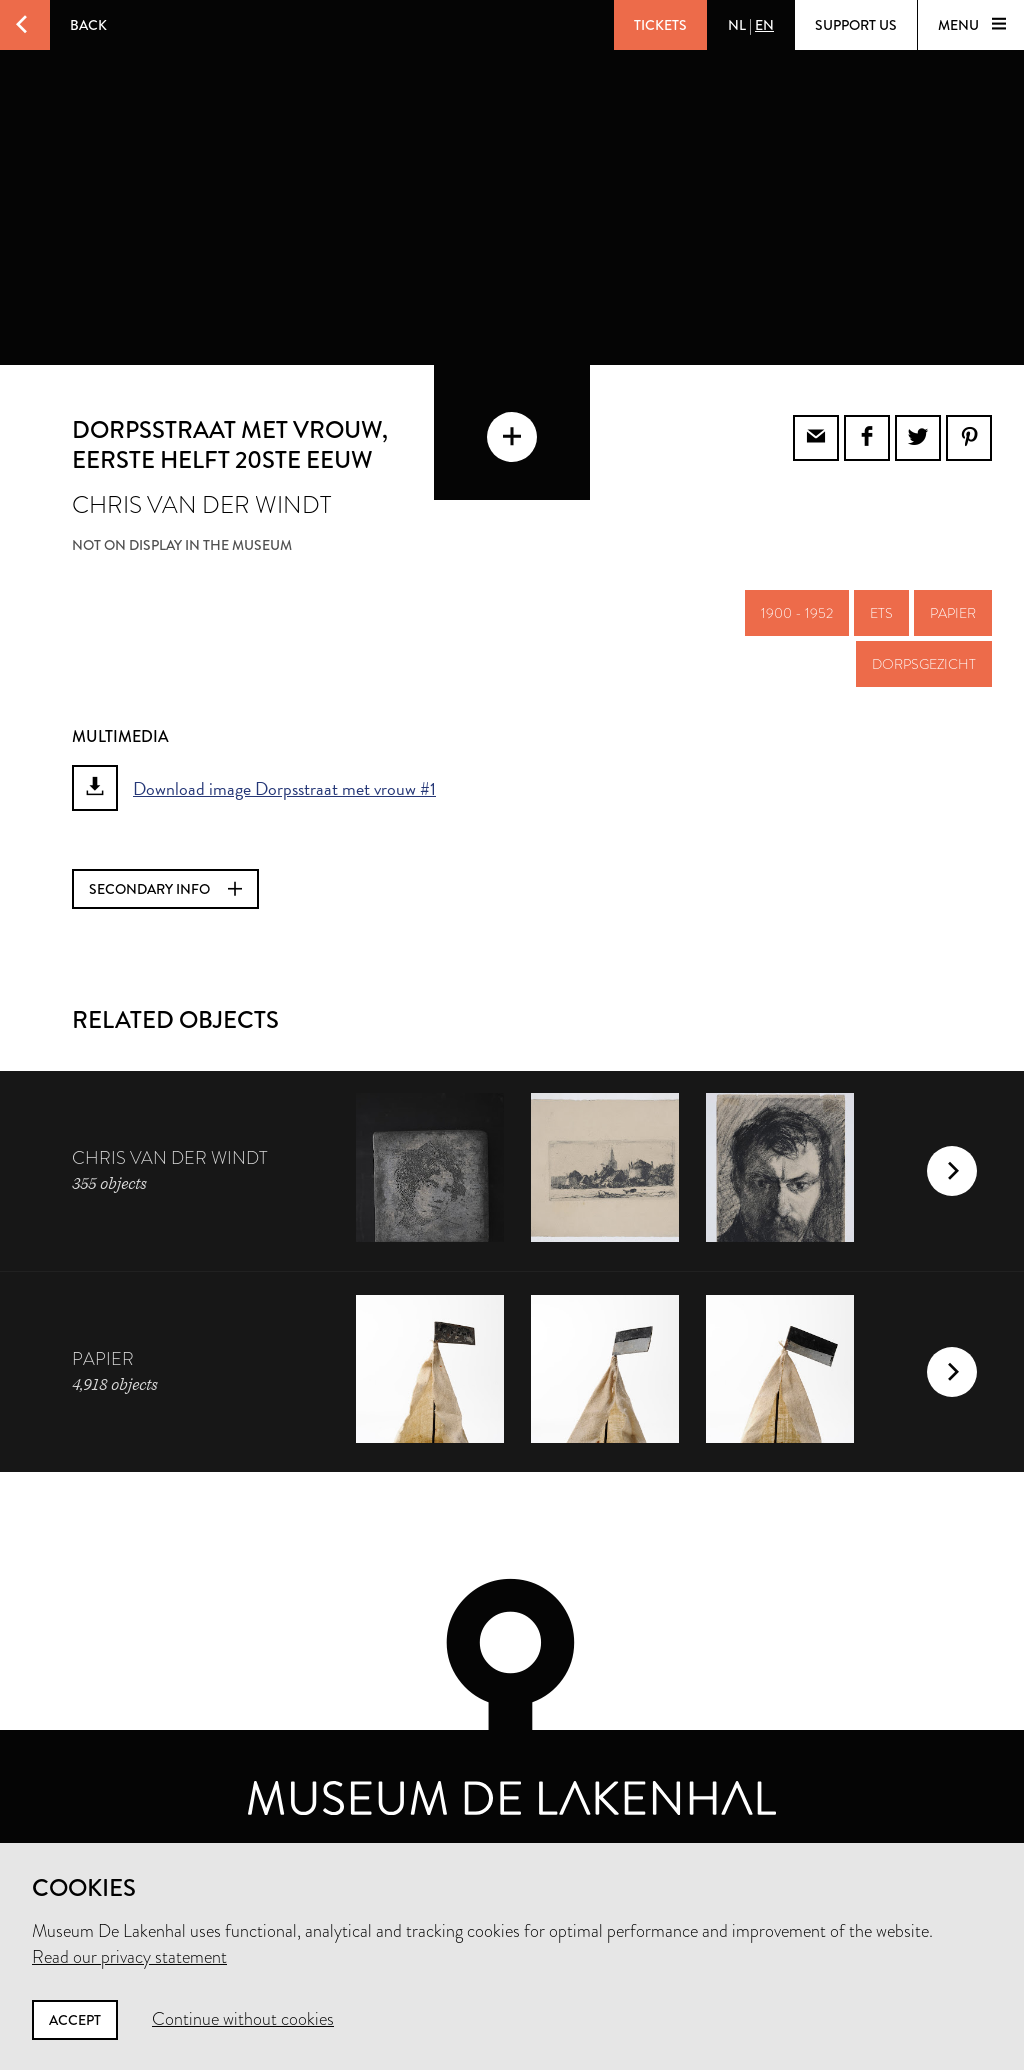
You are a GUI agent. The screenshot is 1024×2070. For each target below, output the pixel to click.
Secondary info (165, 889)
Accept (75, 2020)
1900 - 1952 (797, 613)
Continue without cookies (243, 2019)
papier (953, 613)
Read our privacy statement (129, 1957)
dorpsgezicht (924, 664)
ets (881, 613)
